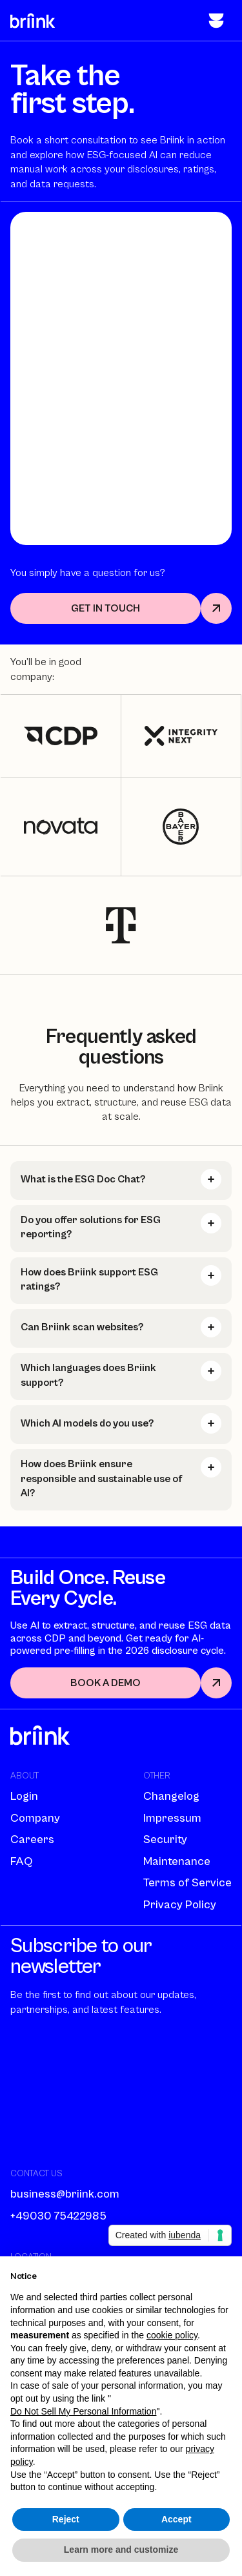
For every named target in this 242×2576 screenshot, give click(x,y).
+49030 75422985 (58, 2216)
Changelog (171, 1796)
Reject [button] (65, 2519)
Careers (32, 1839)
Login (24, 1796)
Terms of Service (187, 1883)
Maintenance (176, 1861)
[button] (216, 20)
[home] (32, 20)
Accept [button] (176, 2519)
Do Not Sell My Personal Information (83, 2411)
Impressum (172, 1818)
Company (35, 1818)
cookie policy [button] (171, 2335)
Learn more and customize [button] (121, 2549)
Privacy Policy (179, 1904)
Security (165, 1839)
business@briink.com (64, 2194)
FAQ (21, 1861)
